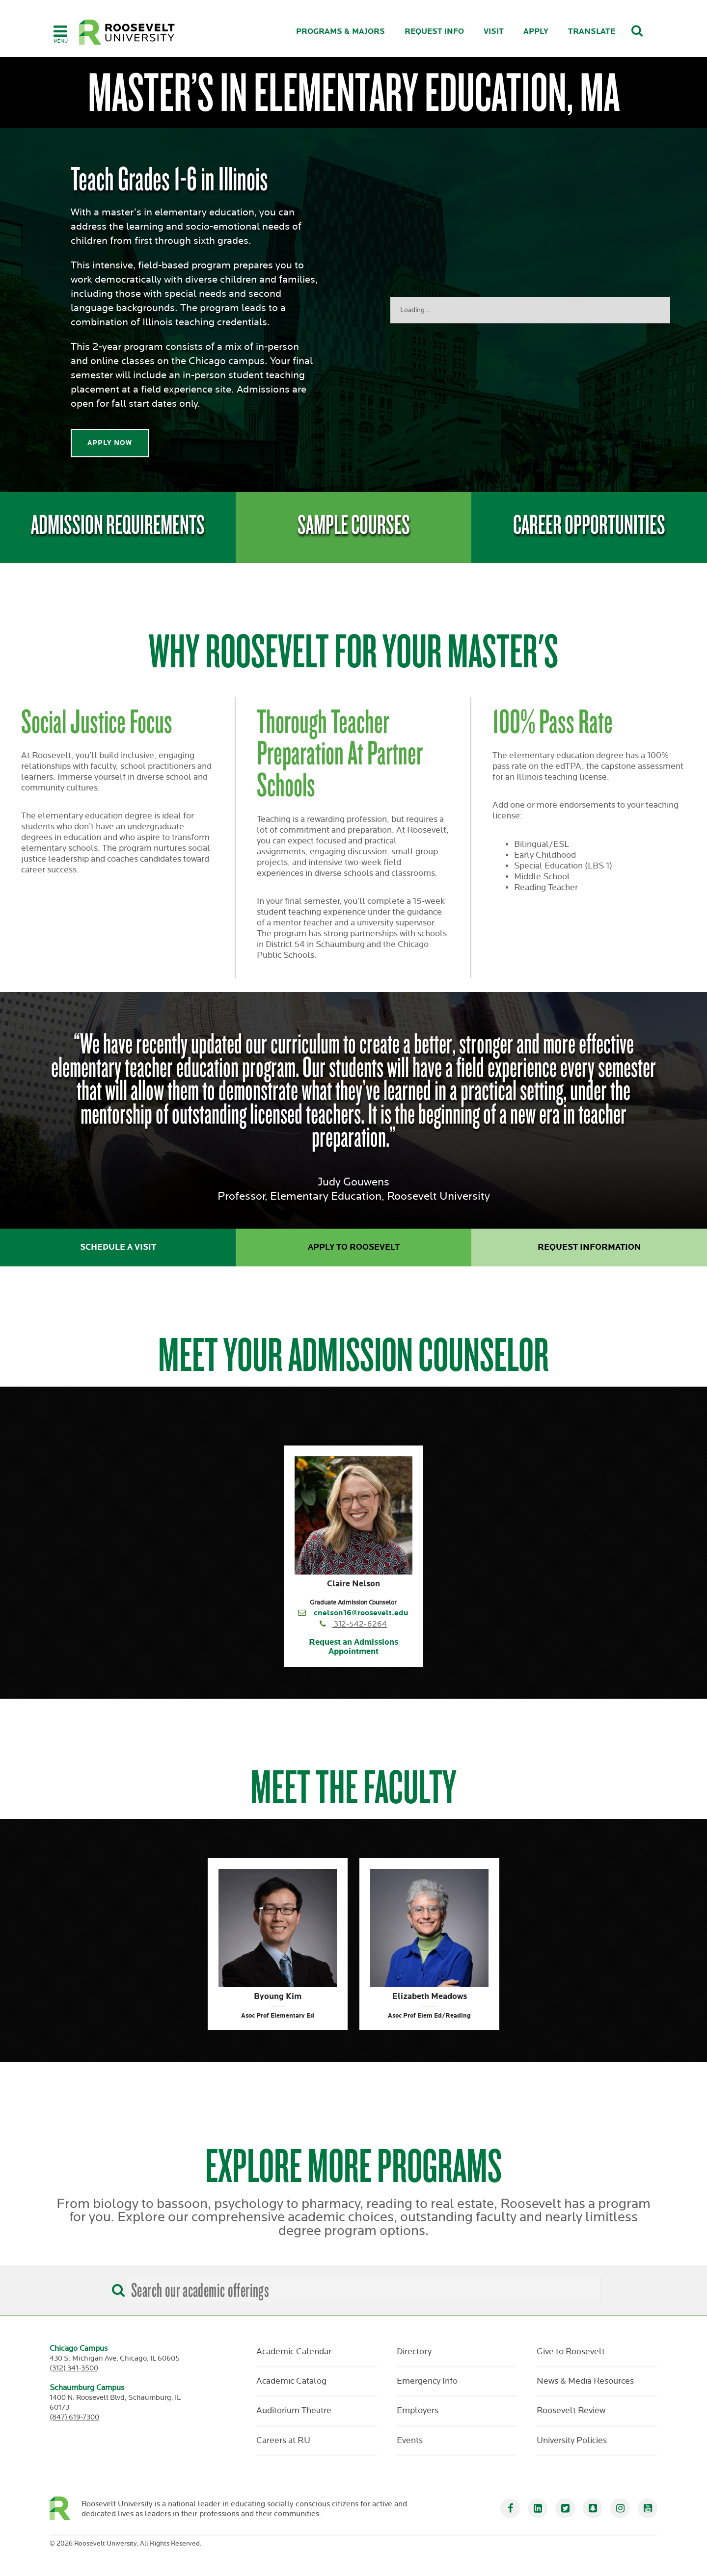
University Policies (572, 2440)
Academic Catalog (291, 2381)
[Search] (116, 2287)
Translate (591, 31)
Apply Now (109, 443)
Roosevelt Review (571, 2411)
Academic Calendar (293, 2352)
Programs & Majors (340, 31)
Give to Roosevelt (571, 2352)
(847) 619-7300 (74, 2417)
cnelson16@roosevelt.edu (361, 1613)
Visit (494, 31)
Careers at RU (283, 2440)
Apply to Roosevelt (354, 1247)
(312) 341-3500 (74, 2368)
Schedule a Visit (118, 1247)
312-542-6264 (360, 1624)
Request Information (589, 1247)
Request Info (434, 31)
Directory (414, 2352)
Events (410, 2440)
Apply (535, 31)
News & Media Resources (585, 2381)
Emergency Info (427, 2381)
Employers (417, 2411)
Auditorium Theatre (293, 2411)
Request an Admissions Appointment (353, 1646)
